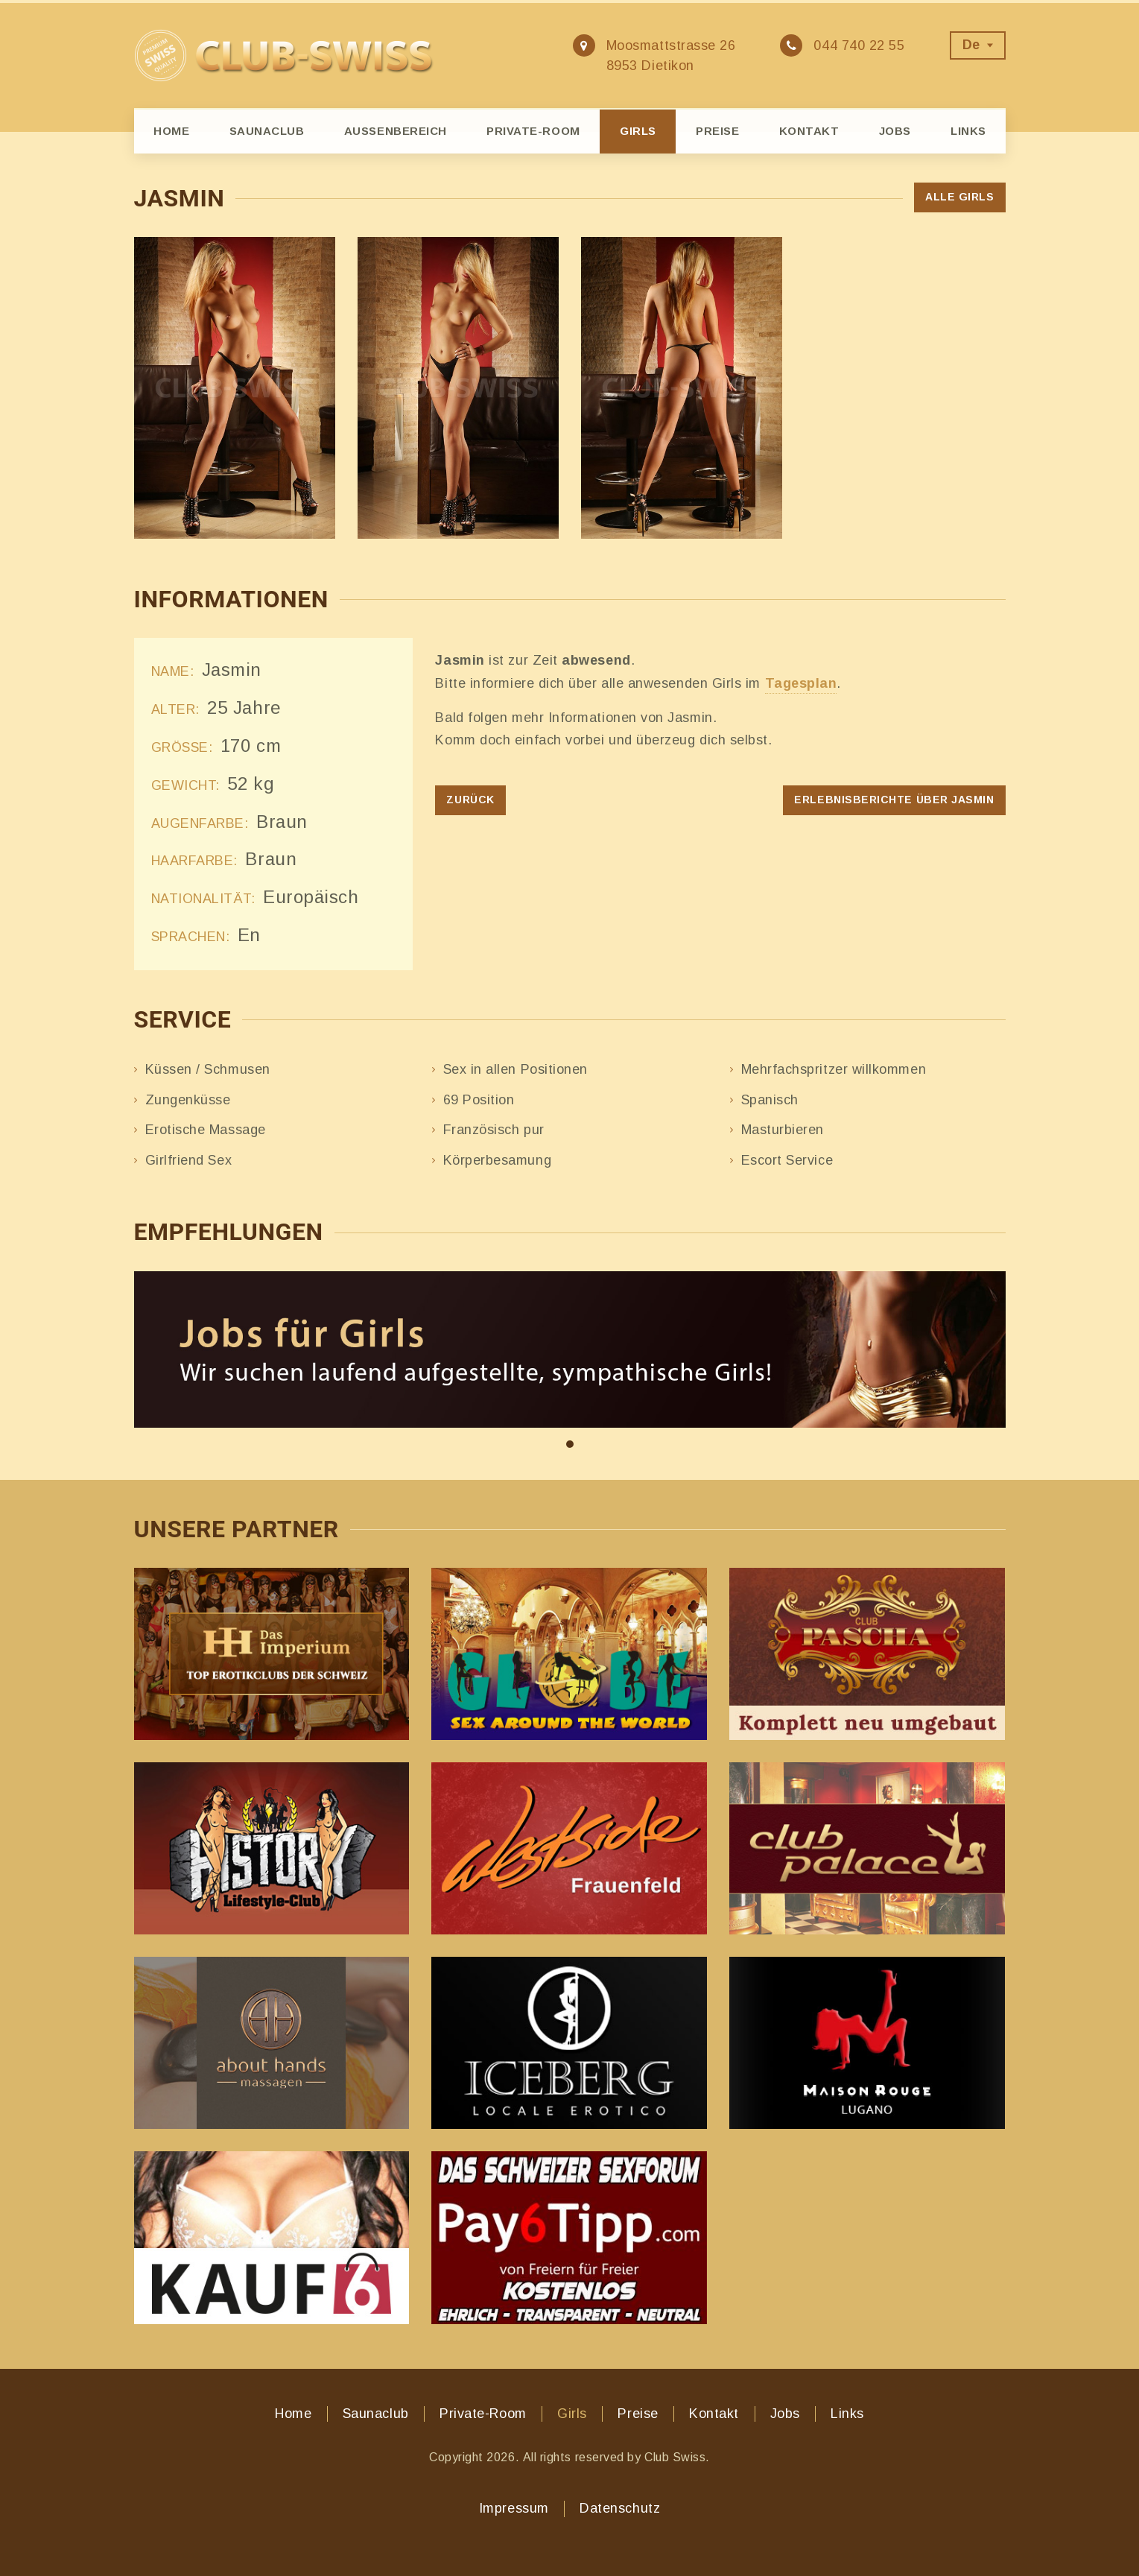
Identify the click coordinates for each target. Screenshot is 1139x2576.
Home (171, 130)
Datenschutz (620, 2508)
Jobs (895, 130)
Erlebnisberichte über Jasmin (894, 800)
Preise (717, 130)
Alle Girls (959, 197)
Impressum (514, 2508)
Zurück (470, 800)
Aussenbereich (395, 130)
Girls (638, 130)
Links (968, 130)
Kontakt (809, 130)
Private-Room (533, 130)
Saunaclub (267, 130)
